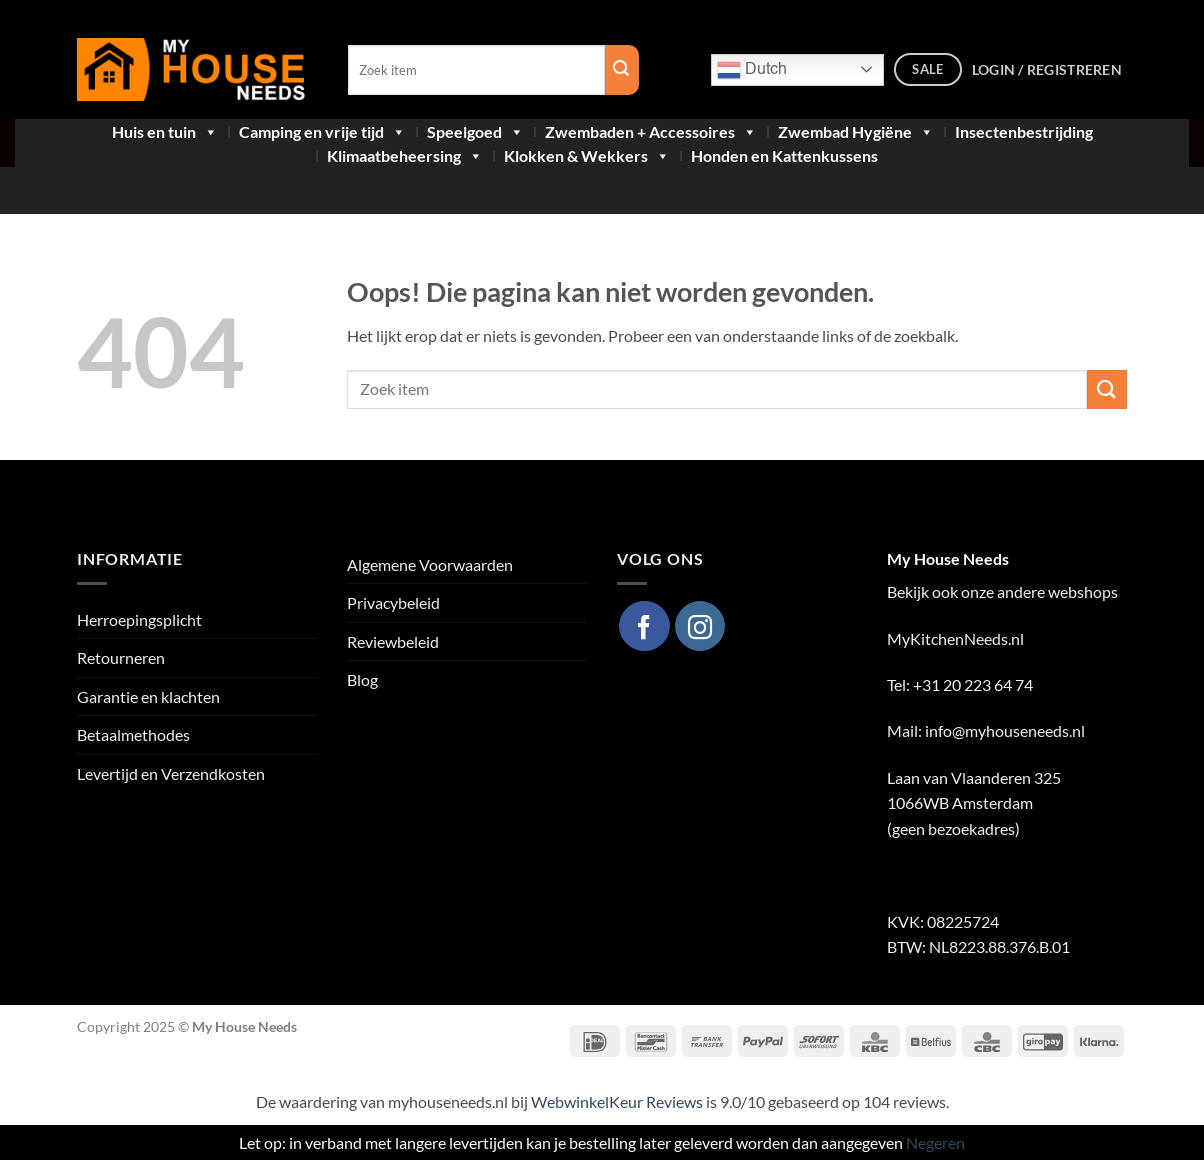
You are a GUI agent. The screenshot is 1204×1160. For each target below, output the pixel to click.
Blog (362, 679)
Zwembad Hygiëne (856, 132)
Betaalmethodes (133, 734)
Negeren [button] (935, 1142)
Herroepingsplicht (139, 619)
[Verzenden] (1107, 389)
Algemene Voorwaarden (430, 564)
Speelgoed (475, 132)
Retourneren (121, 657)
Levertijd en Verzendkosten (171, 773)
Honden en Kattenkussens (784, 156)
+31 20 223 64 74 (974, 684)
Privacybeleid (393, 602)
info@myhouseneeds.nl (1005, 730)
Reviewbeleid (393, 641)
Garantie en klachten (148, 696)
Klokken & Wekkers (587, 156)
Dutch (752, 70)
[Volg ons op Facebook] (644, 626)
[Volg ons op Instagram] (700, 626)
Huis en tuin (165, 132)
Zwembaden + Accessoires (651, 132)
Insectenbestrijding (1024, 132)
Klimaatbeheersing (405, 156)
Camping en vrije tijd (322, 132)
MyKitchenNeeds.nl (955, 638)
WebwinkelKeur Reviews (617, 1101)
